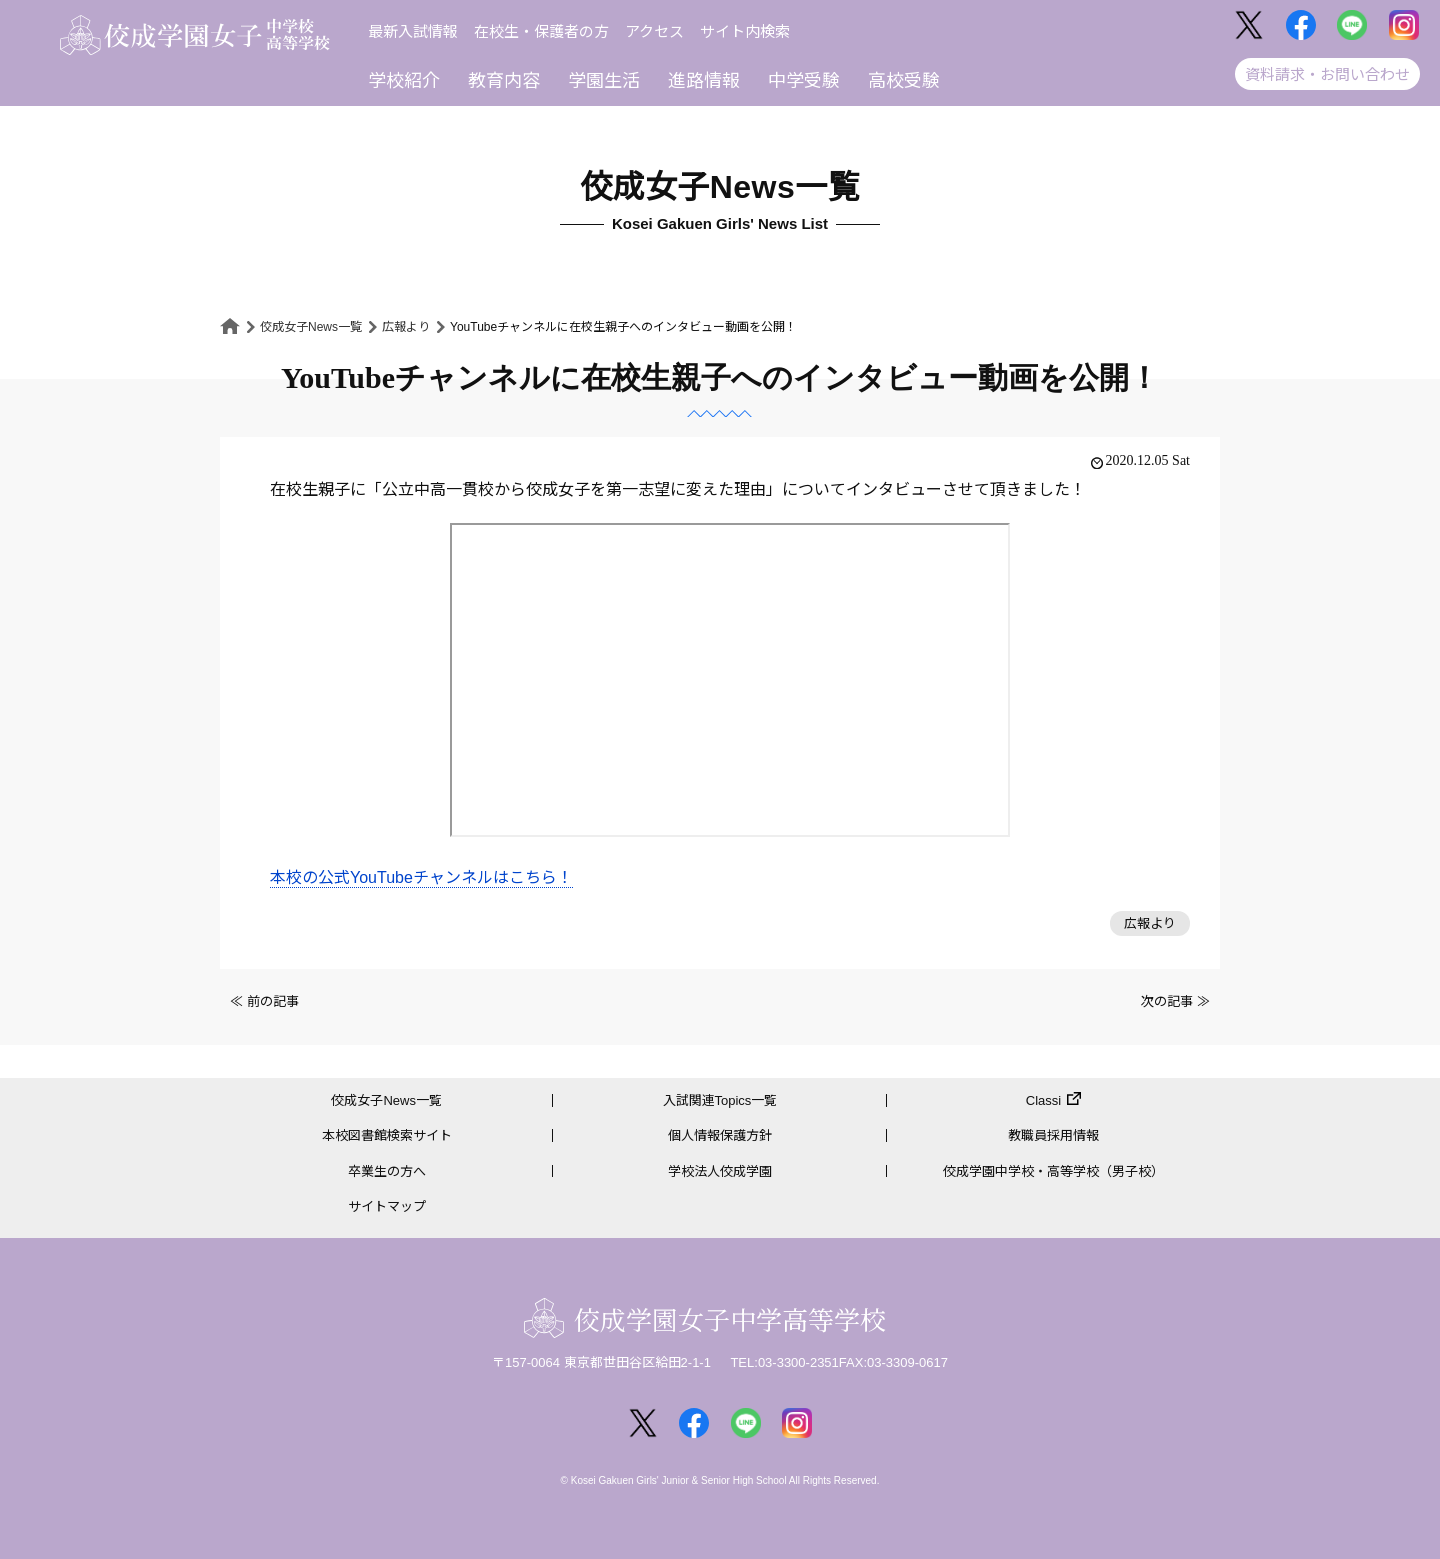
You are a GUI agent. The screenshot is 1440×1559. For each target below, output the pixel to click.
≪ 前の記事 (264, 1001)
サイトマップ (387, 1206)
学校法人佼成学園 (720, 1171)
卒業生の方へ (387, 1171)
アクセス (654, 31)
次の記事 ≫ (1175, 1001)
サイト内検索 (745, 31)
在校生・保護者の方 (541, 31)
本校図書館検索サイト (387, 1135)
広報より (406, 327)
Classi (1043, 1100)
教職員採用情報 (1053, 1135)
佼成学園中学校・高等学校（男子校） (1053, 1171)
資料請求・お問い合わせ (1327, 74)
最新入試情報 (413, 31)
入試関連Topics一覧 (720, 1100)
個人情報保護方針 (720, 1135)
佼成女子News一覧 (311, 327)
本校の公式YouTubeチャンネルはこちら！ (421, 877)
